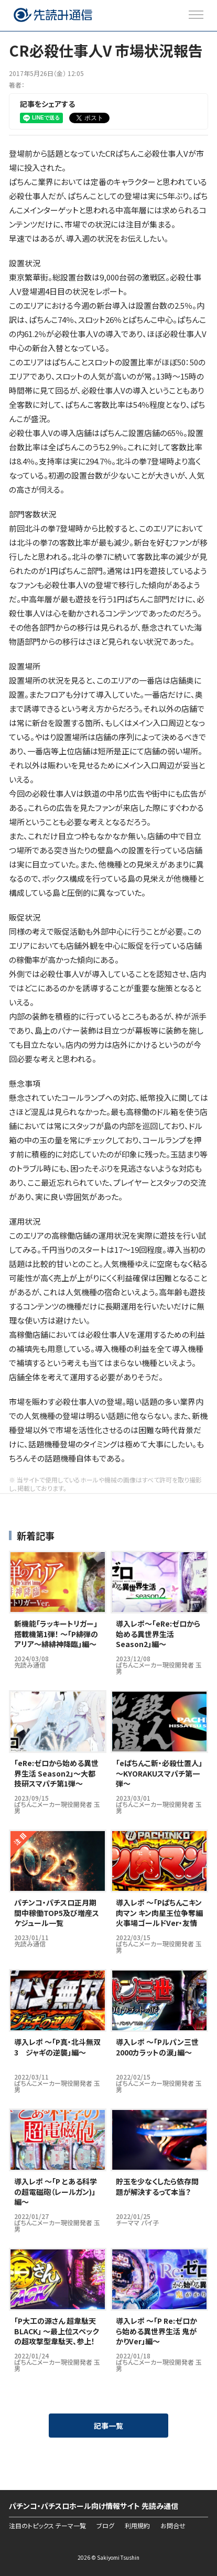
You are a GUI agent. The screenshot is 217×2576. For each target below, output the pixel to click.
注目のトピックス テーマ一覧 (47, 2526)
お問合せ (173, 2526)
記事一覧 (108, 2425)
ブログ (105, 2526)
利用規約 (137, 2526)
